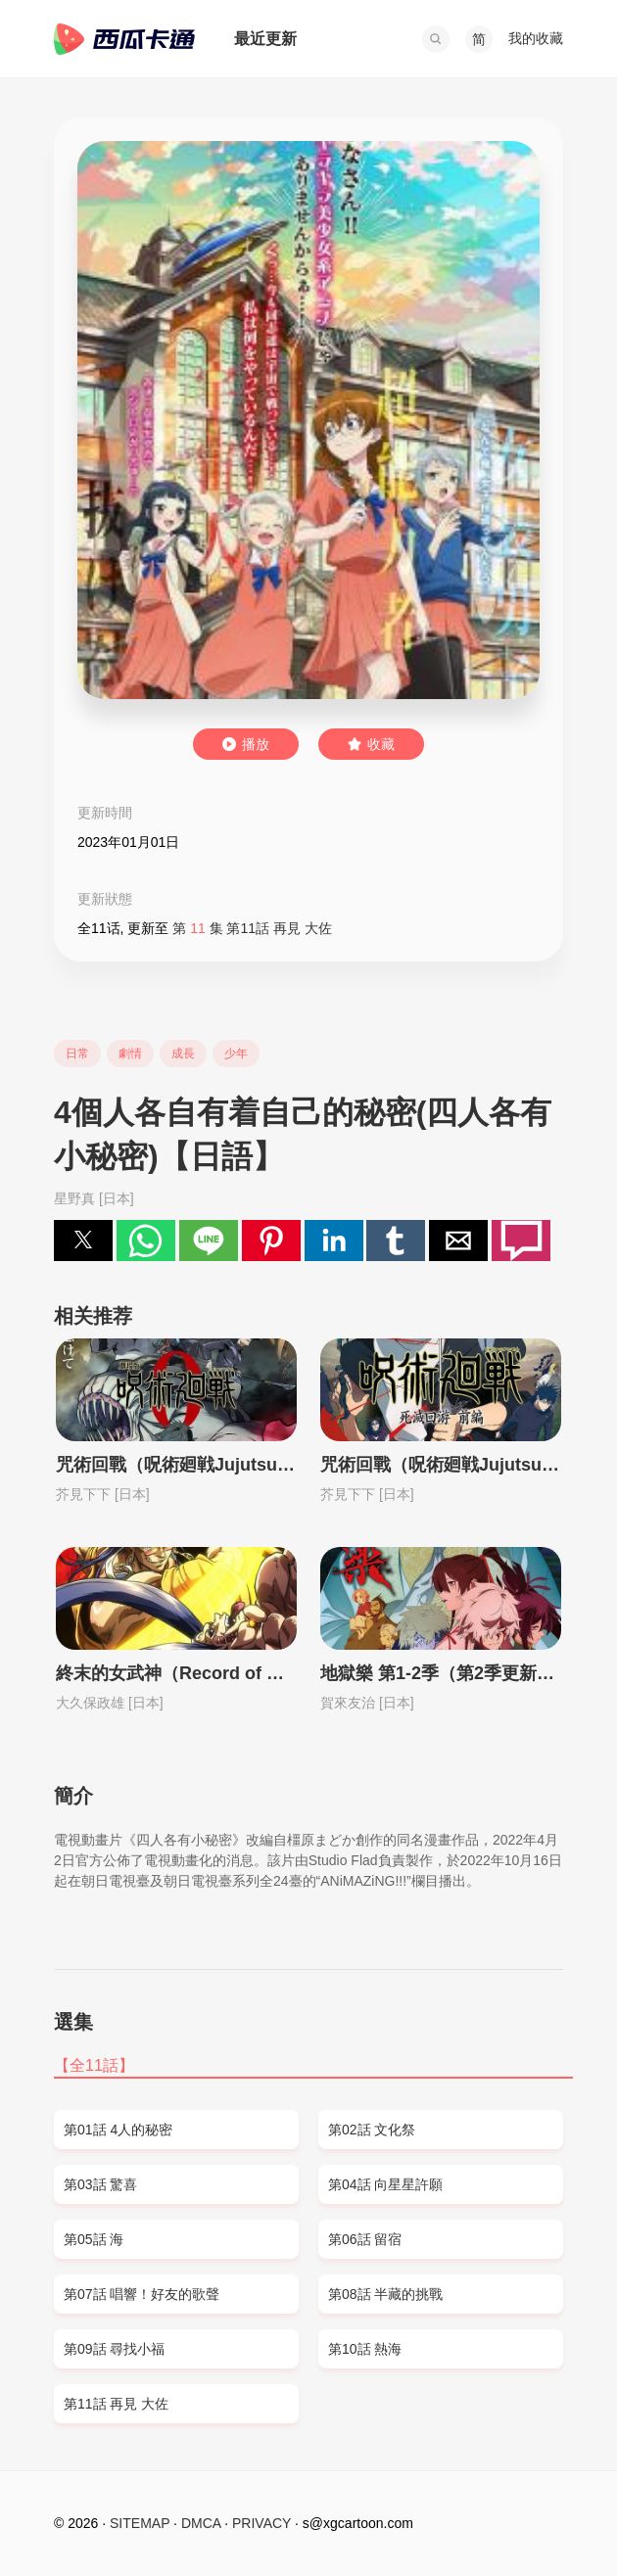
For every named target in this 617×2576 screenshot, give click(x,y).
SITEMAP (139, 2523)
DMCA (200, 2523)
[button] (436, 39)
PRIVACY (261, 2523)
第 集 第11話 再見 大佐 (252, 928)
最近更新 (265, 38)
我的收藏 (535, 38)
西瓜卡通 (124, 39)
